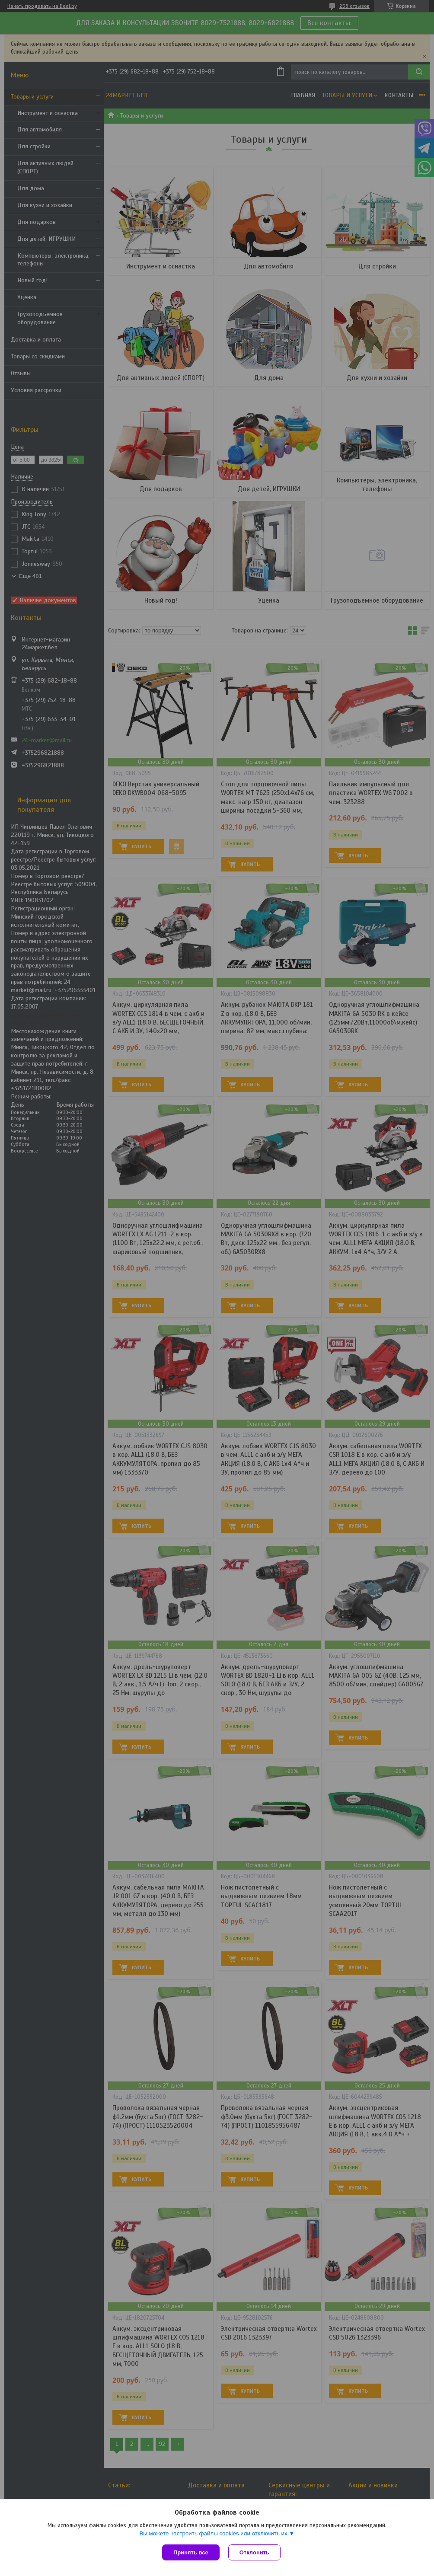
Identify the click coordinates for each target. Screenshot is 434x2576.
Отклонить (254, 2552)
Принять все (190, 2552)
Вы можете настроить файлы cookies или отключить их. (214, 2533)
